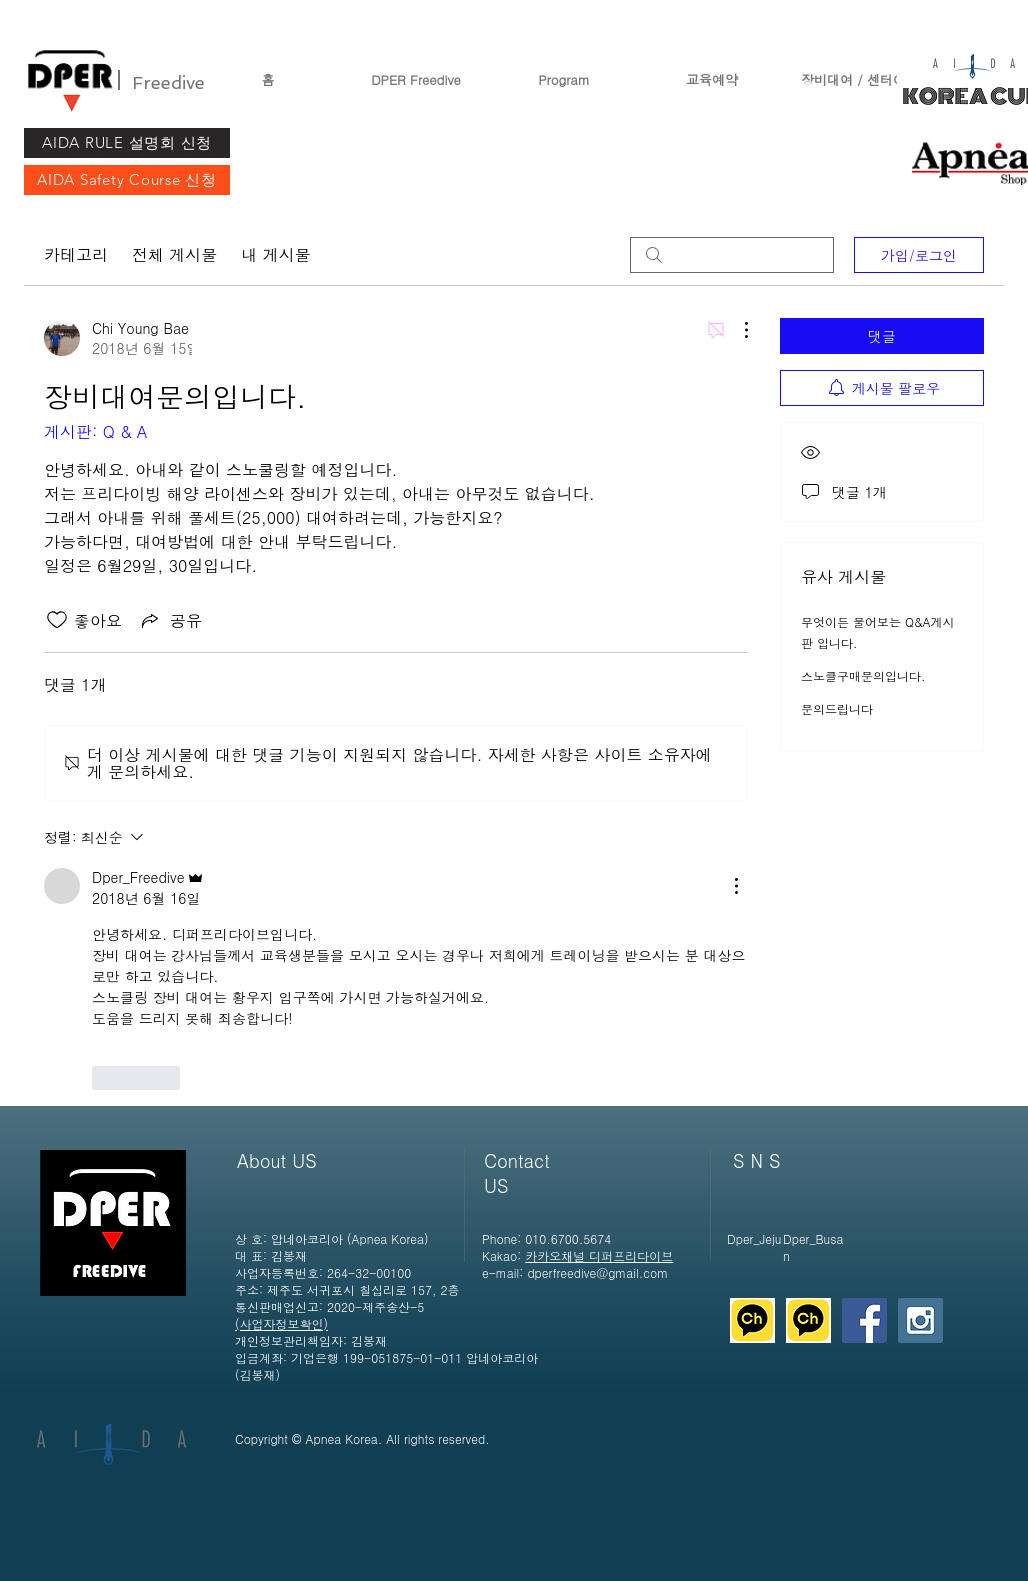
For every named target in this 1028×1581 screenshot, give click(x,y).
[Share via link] (170, 620)
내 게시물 (275, 254)
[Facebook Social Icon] (864, 1320)
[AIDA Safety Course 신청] (127, 180)
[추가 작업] (736, 330)
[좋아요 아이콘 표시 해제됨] (57, 620)
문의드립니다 (837, 708)
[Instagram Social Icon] (920, 1320)
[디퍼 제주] (752, 1320)
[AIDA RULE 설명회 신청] (127, 143)
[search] (732, 255)
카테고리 (76, 254)
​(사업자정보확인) (281, 1323)
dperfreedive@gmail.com (597, 1272)
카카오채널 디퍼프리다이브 (599, 1255)
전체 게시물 (174, 254)
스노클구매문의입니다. (863, 675)
